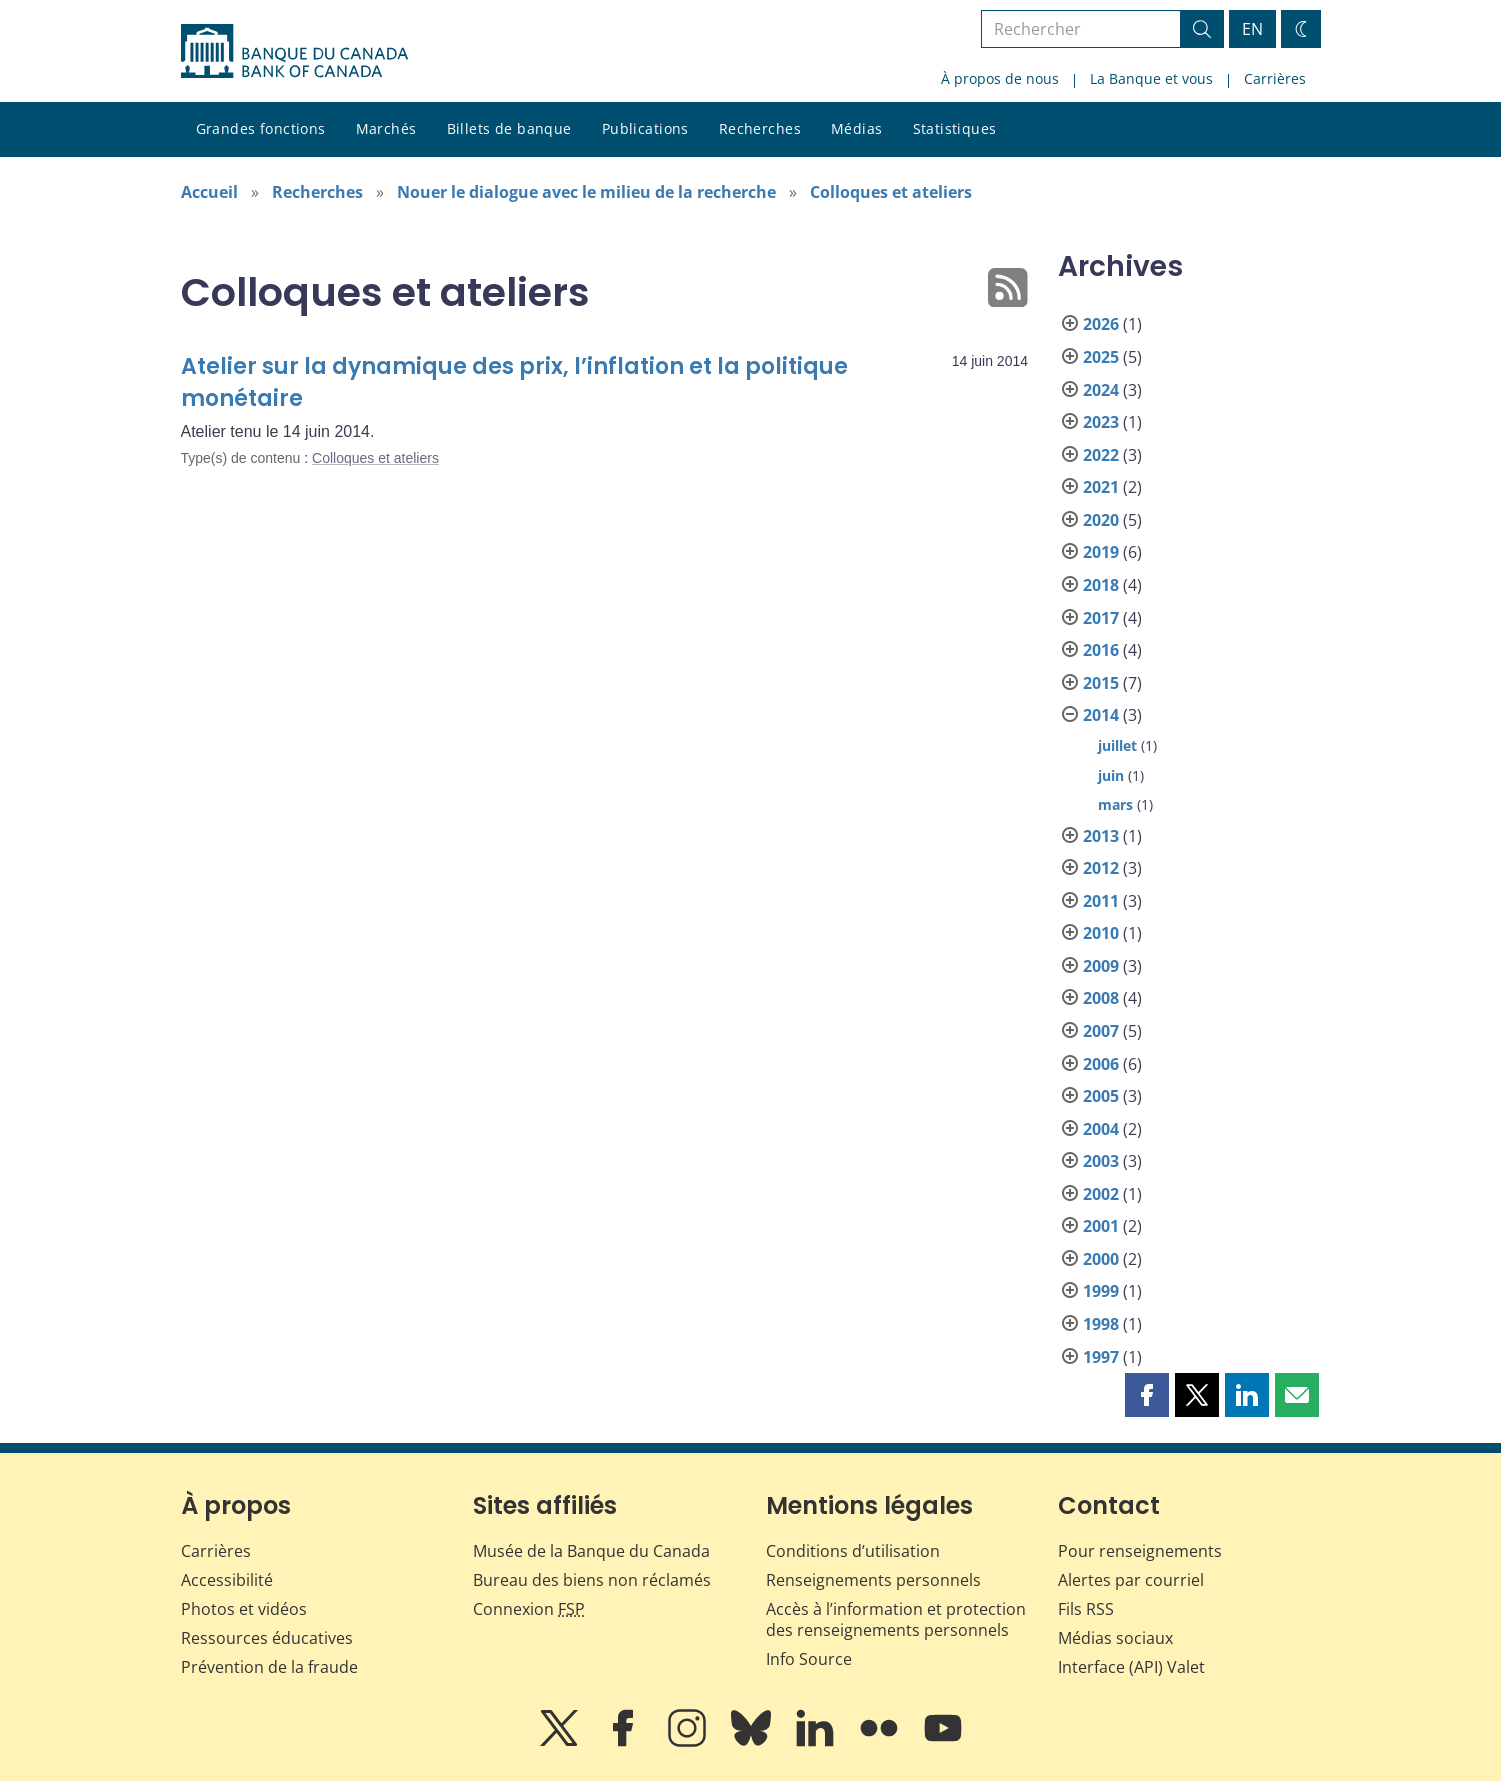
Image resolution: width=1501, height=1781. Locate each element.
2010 (1101, 933)
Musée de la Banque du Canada (591, 1551)
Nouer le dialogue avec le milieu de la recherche (586, 192)
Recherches (760, 128)
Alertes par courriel (1131, 1580)
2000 (1101, 1259)
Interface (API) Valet (1131, 1667)
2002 (1101, 1194)
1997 (1101, 1357)
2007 (1101, 1031)
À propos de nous (1000, 78)
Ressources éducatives (267, 1638)
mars (1115, 804)
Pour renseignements (1140, 1551)
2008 (1101, 998)
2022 (1101, 455)
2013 (1101, 836)
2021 (1101, 487)
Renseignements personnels (873, 1580)
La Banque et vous (1151, 78)
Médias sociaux (1115, 1638)
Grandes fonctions (261, 128)
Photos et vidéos (244, 1609)
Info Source (809, 1659)
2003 (1101, 1161)
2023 (1101, 422)
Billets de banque (509, 128)
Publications (645, 128)
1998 (1101, 1324)
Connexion (529, 1609)
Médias (857, 128)
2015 (1101, 683)
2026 (1101, 324)
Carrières (1275, 78)
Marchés (386, 128)
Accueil (209, 192)
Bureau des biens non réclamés (592, 1580)
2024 (1101, 390)
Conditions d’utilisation (853, 1551)
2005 (1101, 1096)
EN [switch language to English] (1252, 29)
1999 (1101, 1291)
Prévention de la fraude (269, 1667)
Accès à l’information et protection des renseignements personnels (896, 1619)
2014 (1101, 715)
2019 (1101, 552)
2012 (1101, 868)
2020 (1101, 520)
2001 (1101, 1226)
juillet (1117, 745)
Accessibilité (227, 1580)
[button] (1147, 1395)
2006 (1101, 1064)
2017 (1101, 618)
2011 (1101, 901)
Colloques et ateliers (891, 192)
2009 (1101, 966)
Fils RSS (1086, 1609)
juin (1111, 775)
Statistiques (955, 128)
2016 (1101, 650)
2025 (1101, 357)
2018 (1101, 585)
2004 (1101, 1129)
